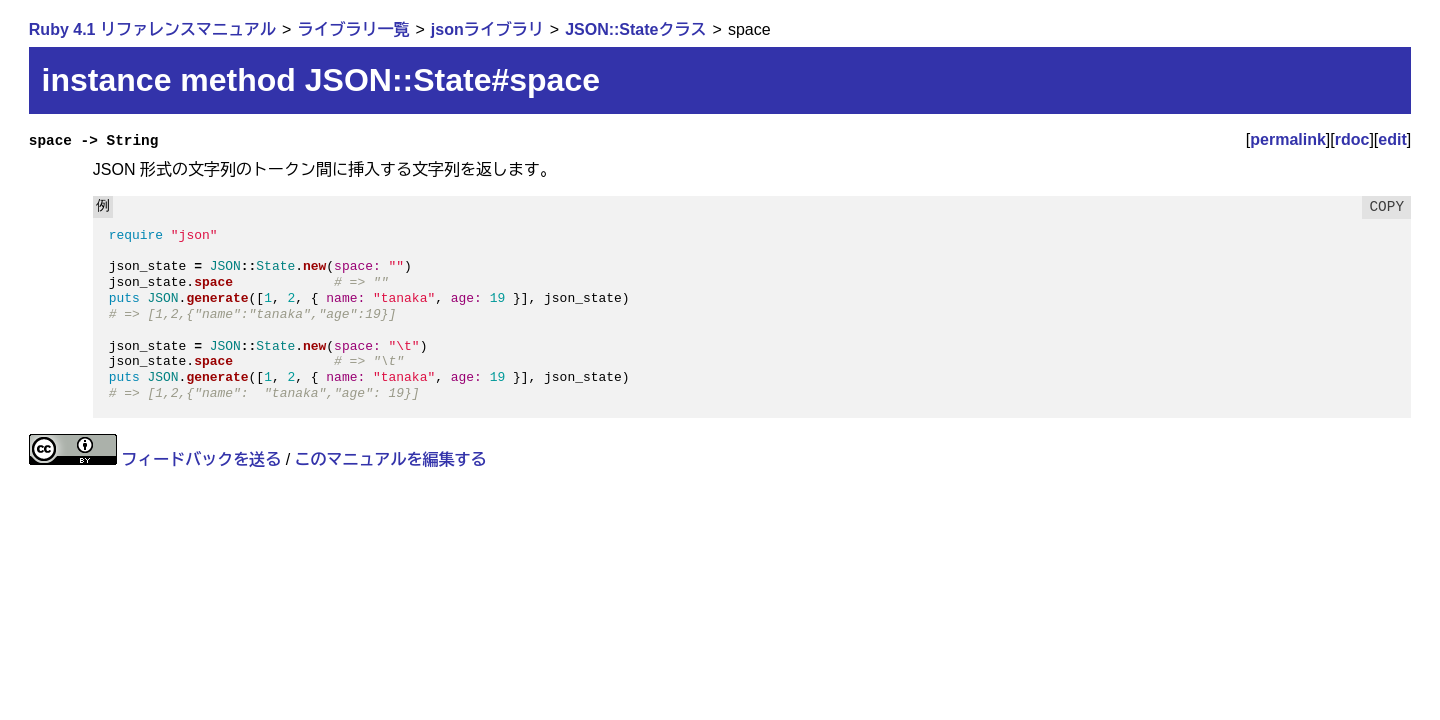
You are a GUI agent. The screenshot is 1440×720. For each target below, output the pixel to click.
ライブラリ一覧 (353, 29)
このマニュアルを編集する (391, 459)
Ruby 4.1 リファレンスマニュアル (152, 29)
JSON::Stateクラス (635, 29)
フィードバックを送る (201, 459)
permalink (1288, 139)
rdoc (1352, 139)
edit (1392, 139)
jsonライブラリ (487, 29)
